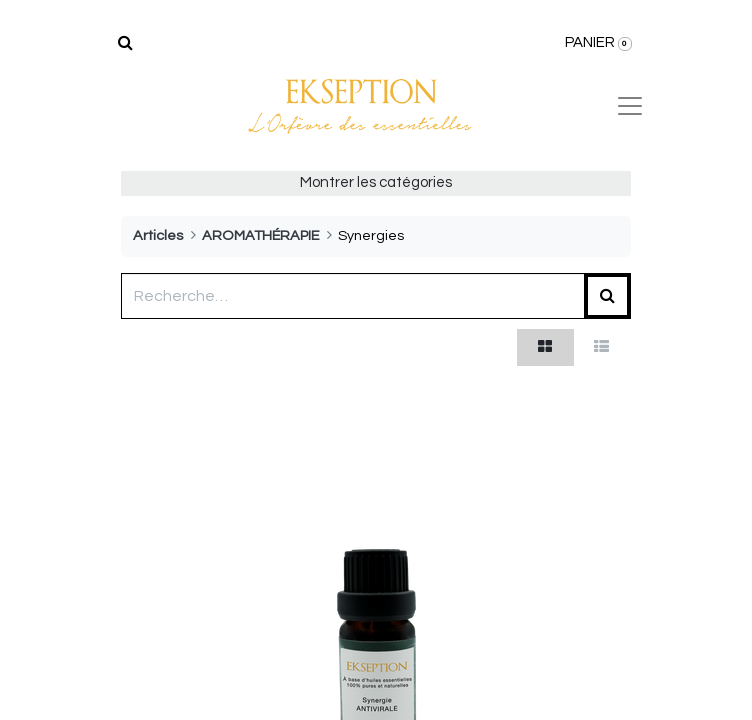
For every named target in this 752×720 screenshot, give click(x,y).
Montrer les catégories (376, 182)
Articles (158, 235)
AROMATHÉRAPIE (260, 235)
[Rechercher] (125, 43)
